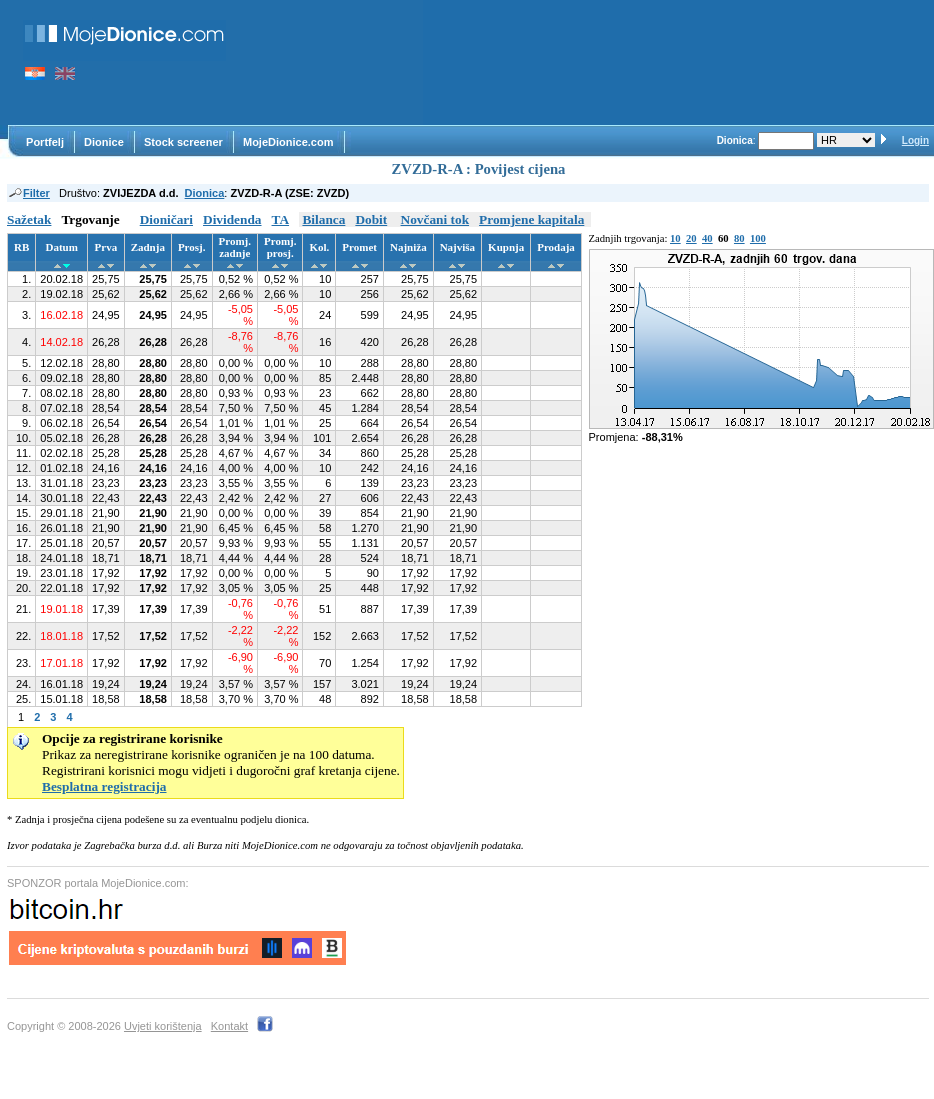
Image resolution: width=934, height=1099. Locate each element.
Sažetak (29, 219)
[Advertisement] (334, 62)
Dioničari (166, 219)
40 (707, 238)
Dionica (205, 193)
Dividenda (232, 219)
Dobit (371, 219)
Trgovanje (90, 219)
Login (915, 140)
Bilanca (323, 219)
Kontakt (229, 1026)
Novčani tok (435, 219)
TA (281, 219)
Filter (28, 193)
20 (691, 238)
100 (758, 238)
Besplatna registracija (104, 786)
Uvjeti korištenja (163, 1026)
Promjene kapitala (531, 219)
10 (675, 238)
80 (739, 238)
